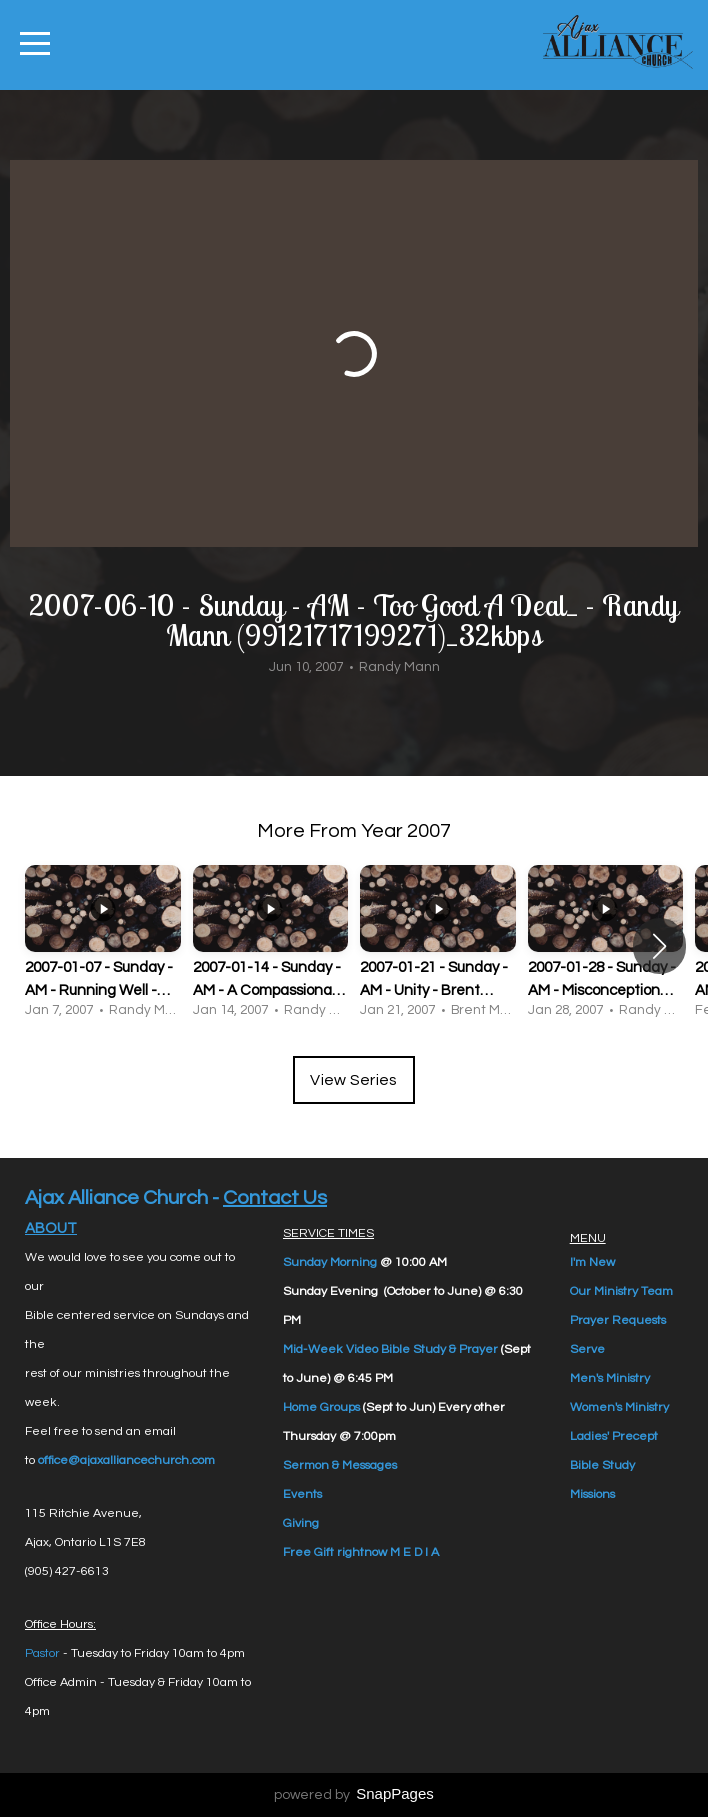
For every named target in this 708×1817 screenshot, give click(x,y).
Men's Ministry (610, 1378)
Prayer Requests (618, 1320)
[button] (659, 946)
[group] (103, 945)
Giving (301, 1523)
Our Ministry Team (621, 1291)
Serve (587, 1349)
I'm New (592, 1262)
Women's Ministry (619, 1407)
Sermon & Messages (340, 1465)
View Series (354, 1080)
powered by (354, 1795)
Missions (592, 1494)
